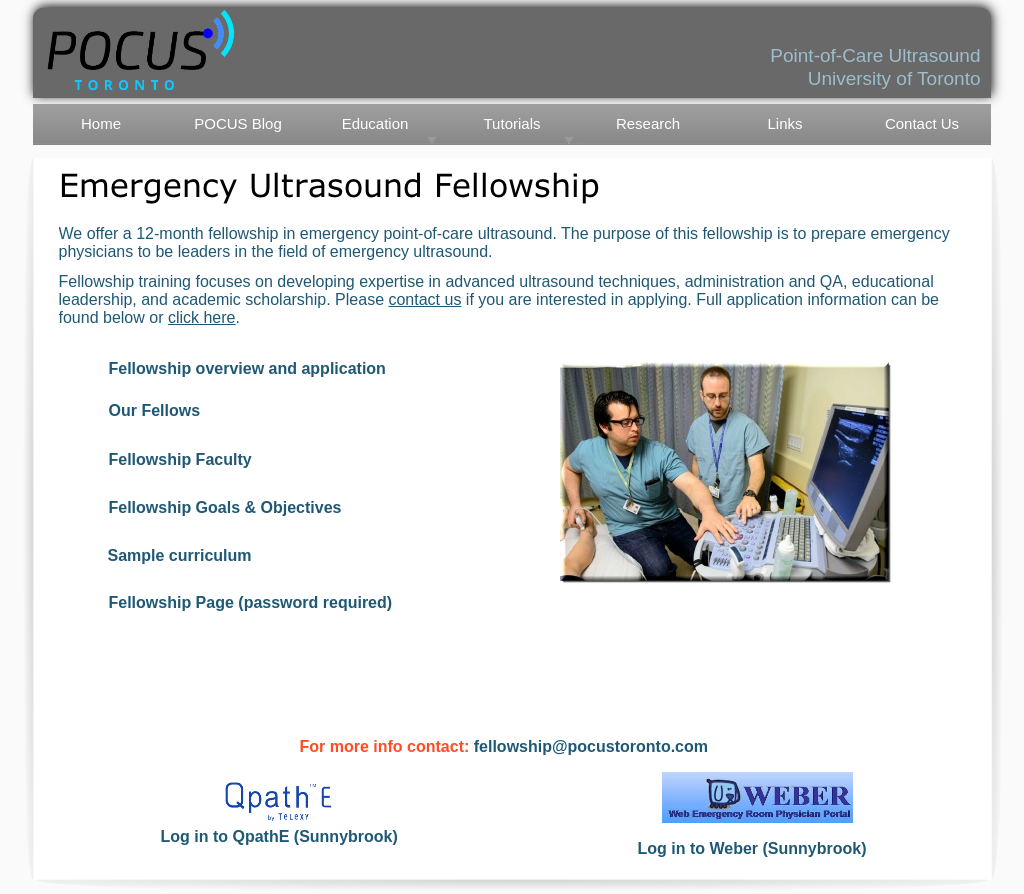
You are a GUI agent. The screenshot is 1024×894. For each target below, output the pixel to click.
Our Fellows (155, 410)
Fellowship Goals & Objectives (225, 507)
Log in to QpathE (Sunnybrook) (279, 836)
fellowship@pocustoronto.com (591, 746)
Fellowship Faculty (180, 459)
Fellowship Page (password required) (251, 602)
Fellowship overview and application (247, 368)
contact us (424, 299)
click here (202, 317)
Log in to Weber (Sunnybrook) (752, 848)
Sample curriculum (180, 555)
